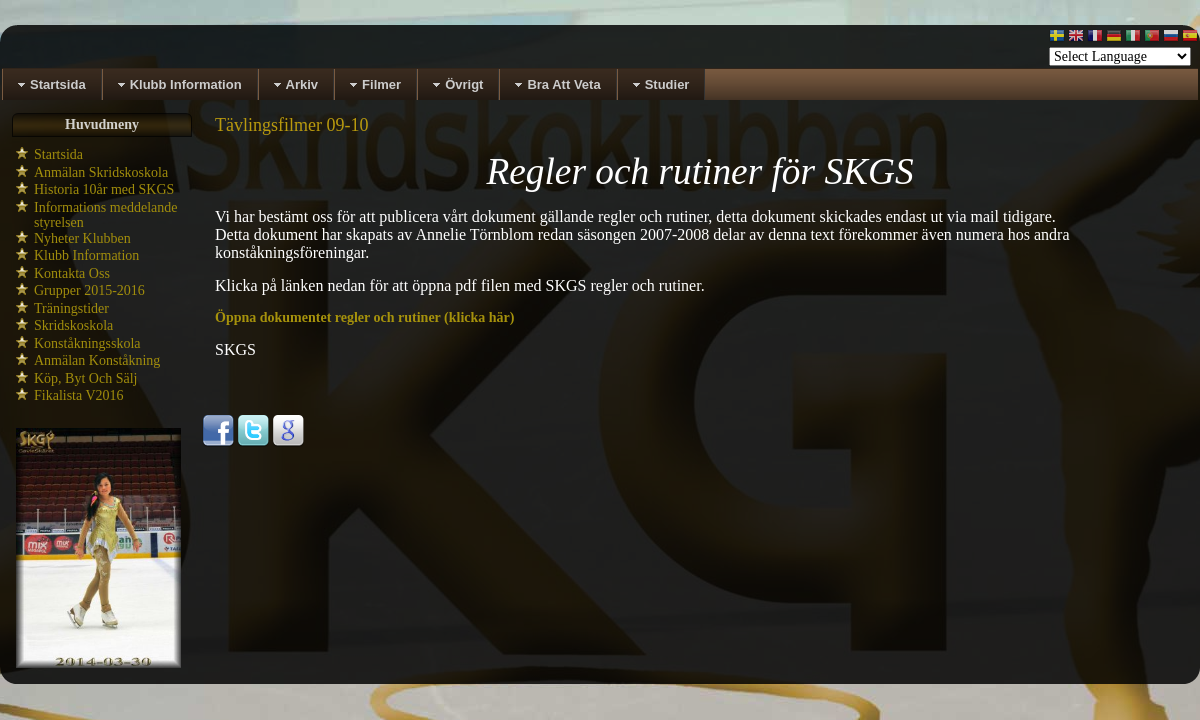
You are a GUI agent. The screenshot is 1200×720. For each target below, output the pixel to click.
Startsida (58, 154)
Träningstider (71, 308)
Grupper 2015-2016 (89, 290)
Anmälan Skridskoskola (101, 172)
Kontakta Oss (72, 273)
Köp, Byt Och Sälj (85, 378)
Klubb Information (86, 255)
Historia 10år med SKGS (104, 189)
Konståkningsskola (87, 343)
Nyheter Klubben (82, 238)
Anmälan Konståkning (97, 360)
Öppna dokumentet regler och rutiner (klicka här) (364, 317)
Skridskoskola (73, 325)
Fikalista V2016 (79, 395)
